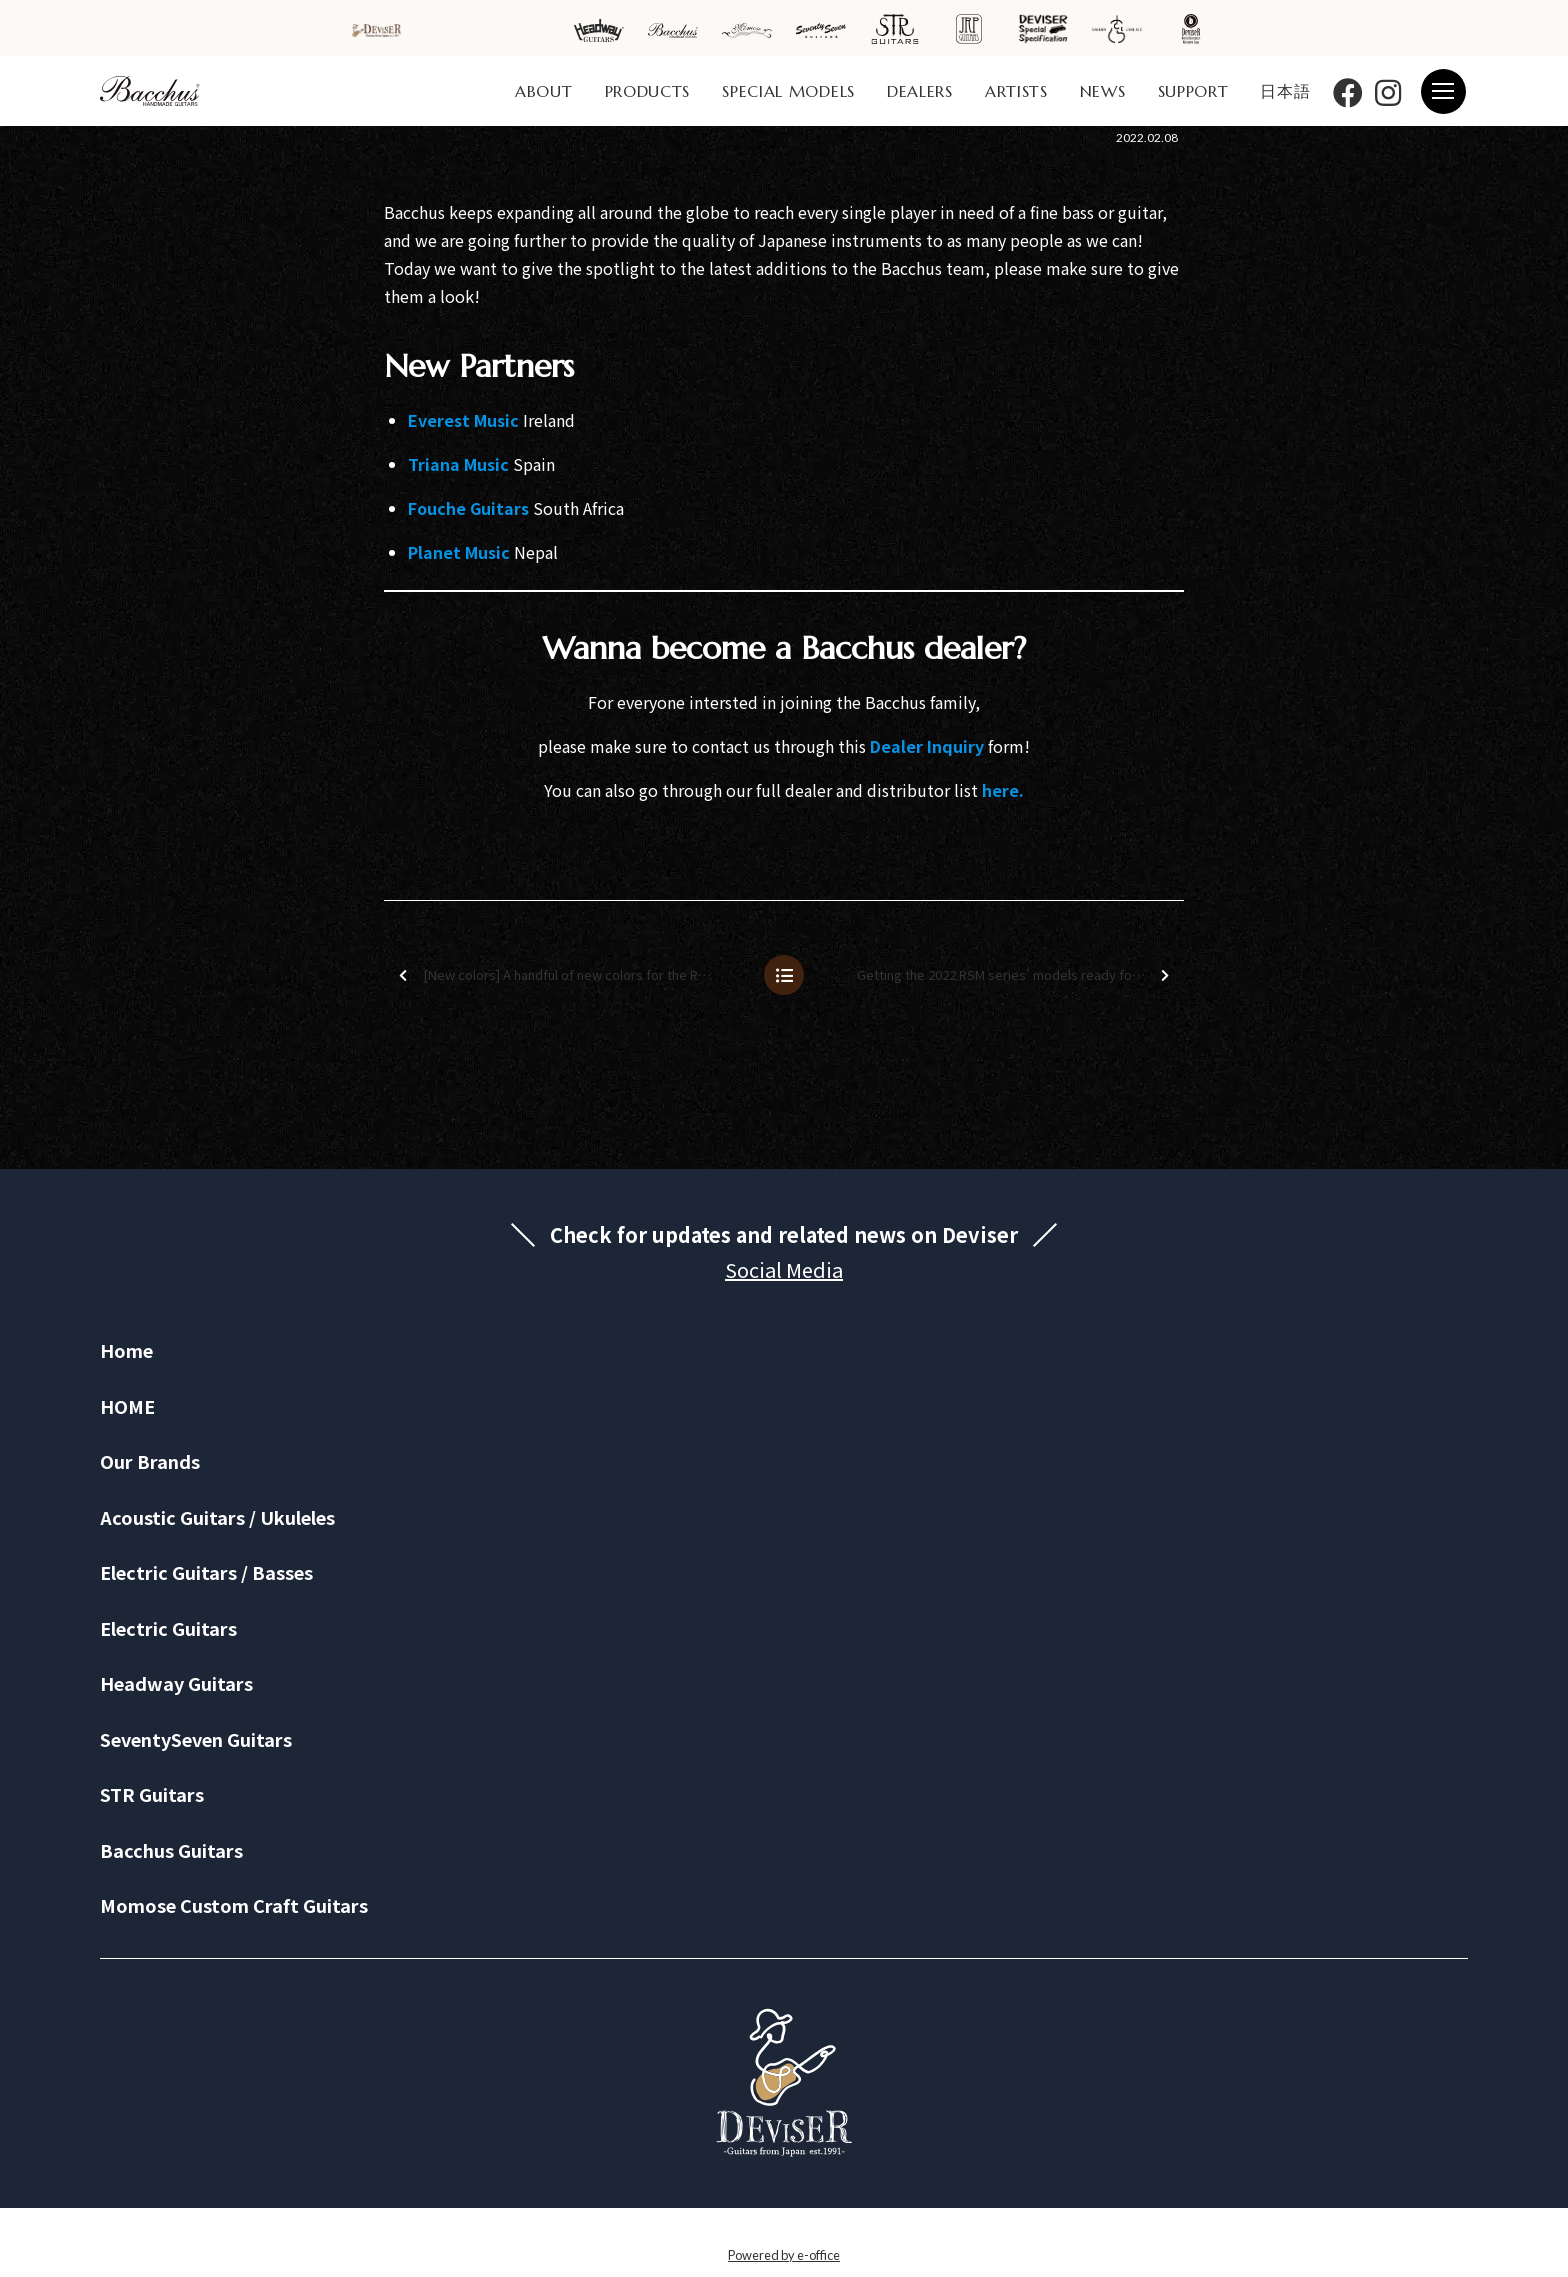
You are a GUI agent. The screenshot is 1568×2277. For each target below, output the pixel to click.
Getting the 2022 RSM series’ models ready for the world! (1019, 975)
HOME (127, 1406)
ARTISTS (1016, 91)
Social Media (784, 1269)
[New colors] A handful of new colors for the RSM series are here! (573, 975)
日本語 (1285, 91)
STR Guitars (152, 1794)
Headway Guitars (176, 1683)
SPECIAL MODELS (788, 91)
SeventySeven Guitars (196, 1739)
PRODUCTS (648, 91)
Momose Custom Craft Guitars (234, 1905)
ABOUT (544, 91)
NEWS (1103, 91)
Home (126, 1350)
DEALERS (920, 91)
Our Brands (150, 1461)
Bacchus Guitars (171, 1850)
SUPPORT (1193, 91)
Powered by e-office (784, 2255)
